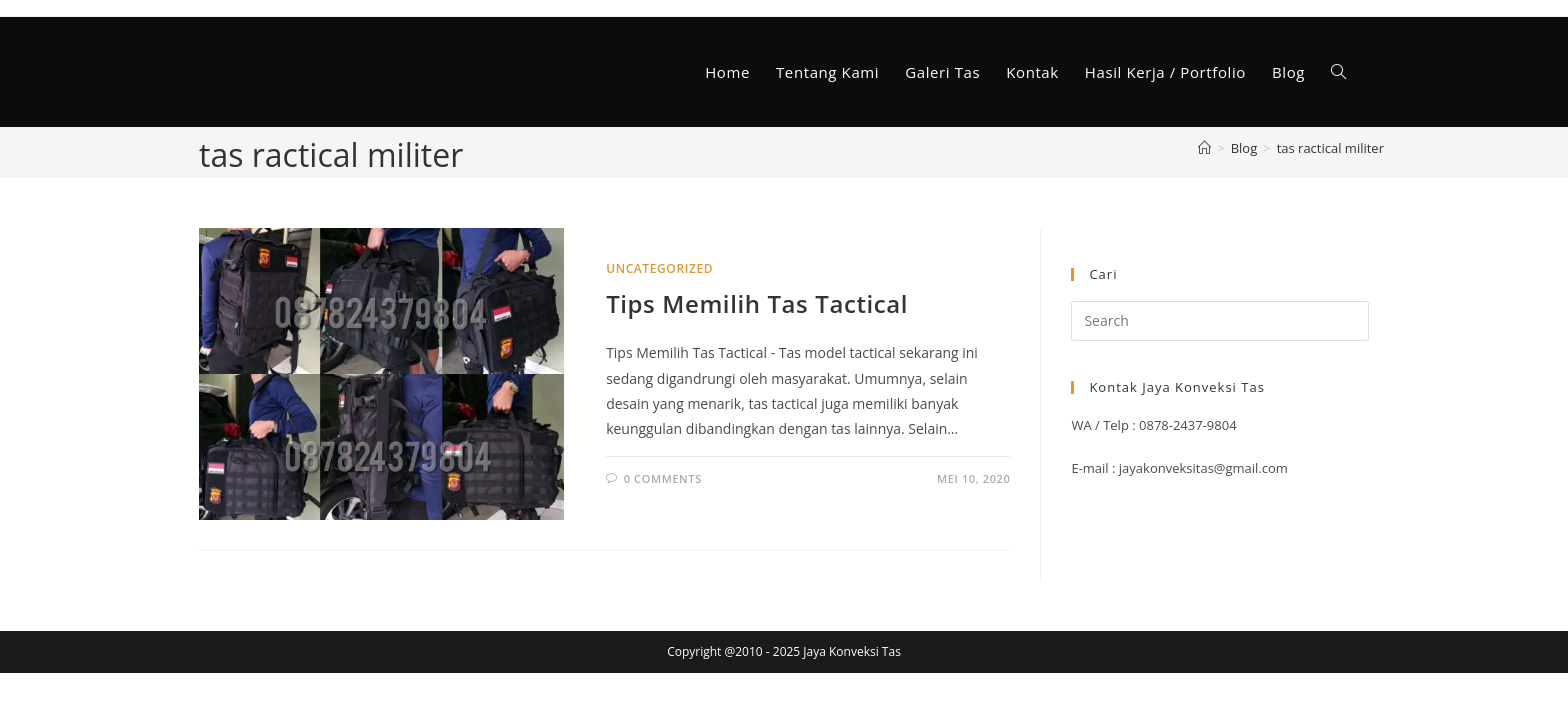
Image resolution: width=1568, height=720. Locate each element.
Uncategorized (659, 268)
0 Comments (663, 478)
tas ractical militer (1330, 148)
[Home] (1204, 148)
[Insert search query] (1220, 321)
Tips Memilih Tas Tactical (757, 303)
